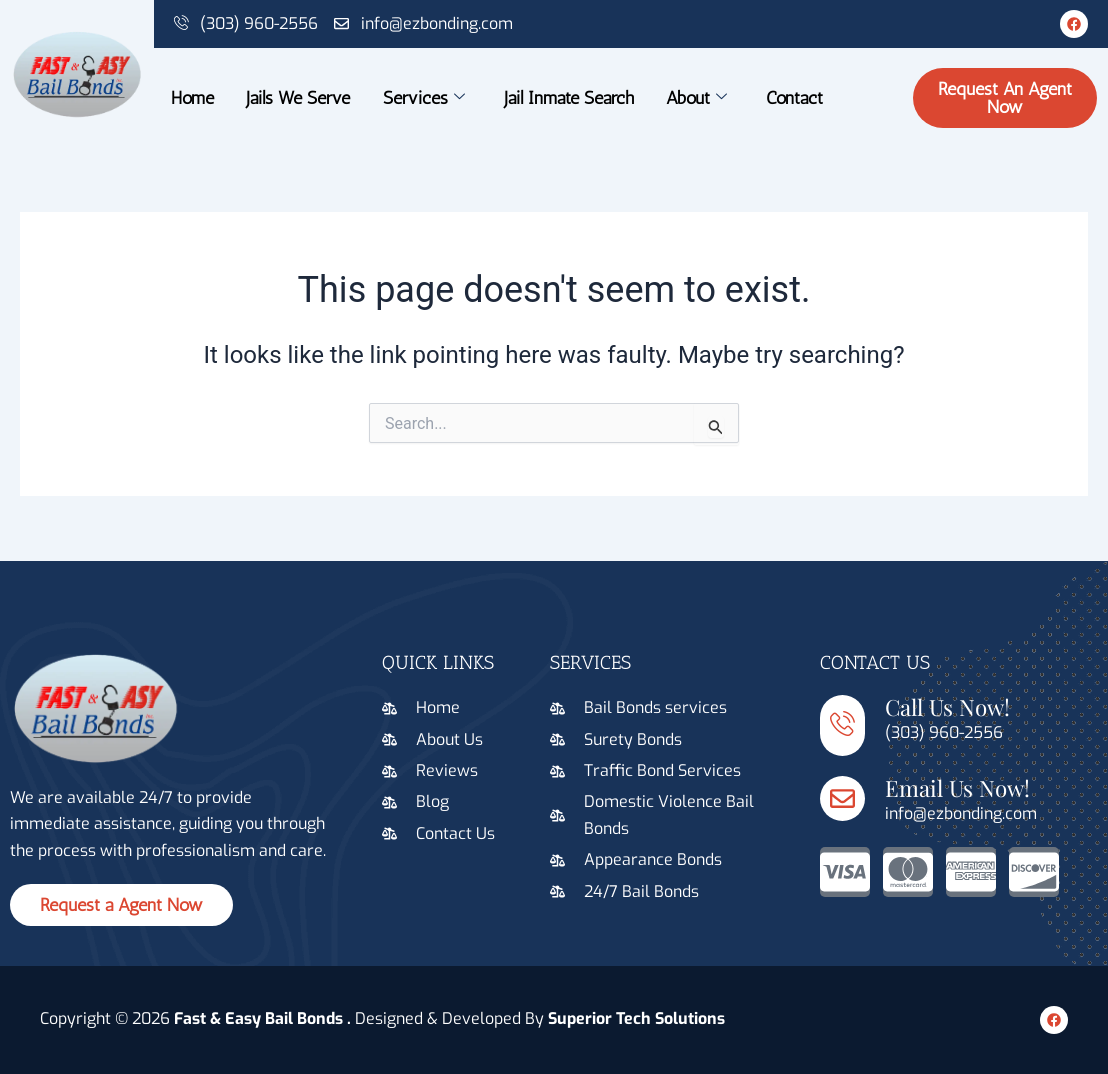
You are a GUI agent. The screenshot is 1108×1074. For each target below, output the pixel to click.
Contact (795, 98)
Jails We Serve (298, 98)
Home (191, 98)
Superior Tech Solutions (636, 1018)
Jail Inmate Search (569, 98)
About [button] (697, 98)
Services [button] (424, 98)
